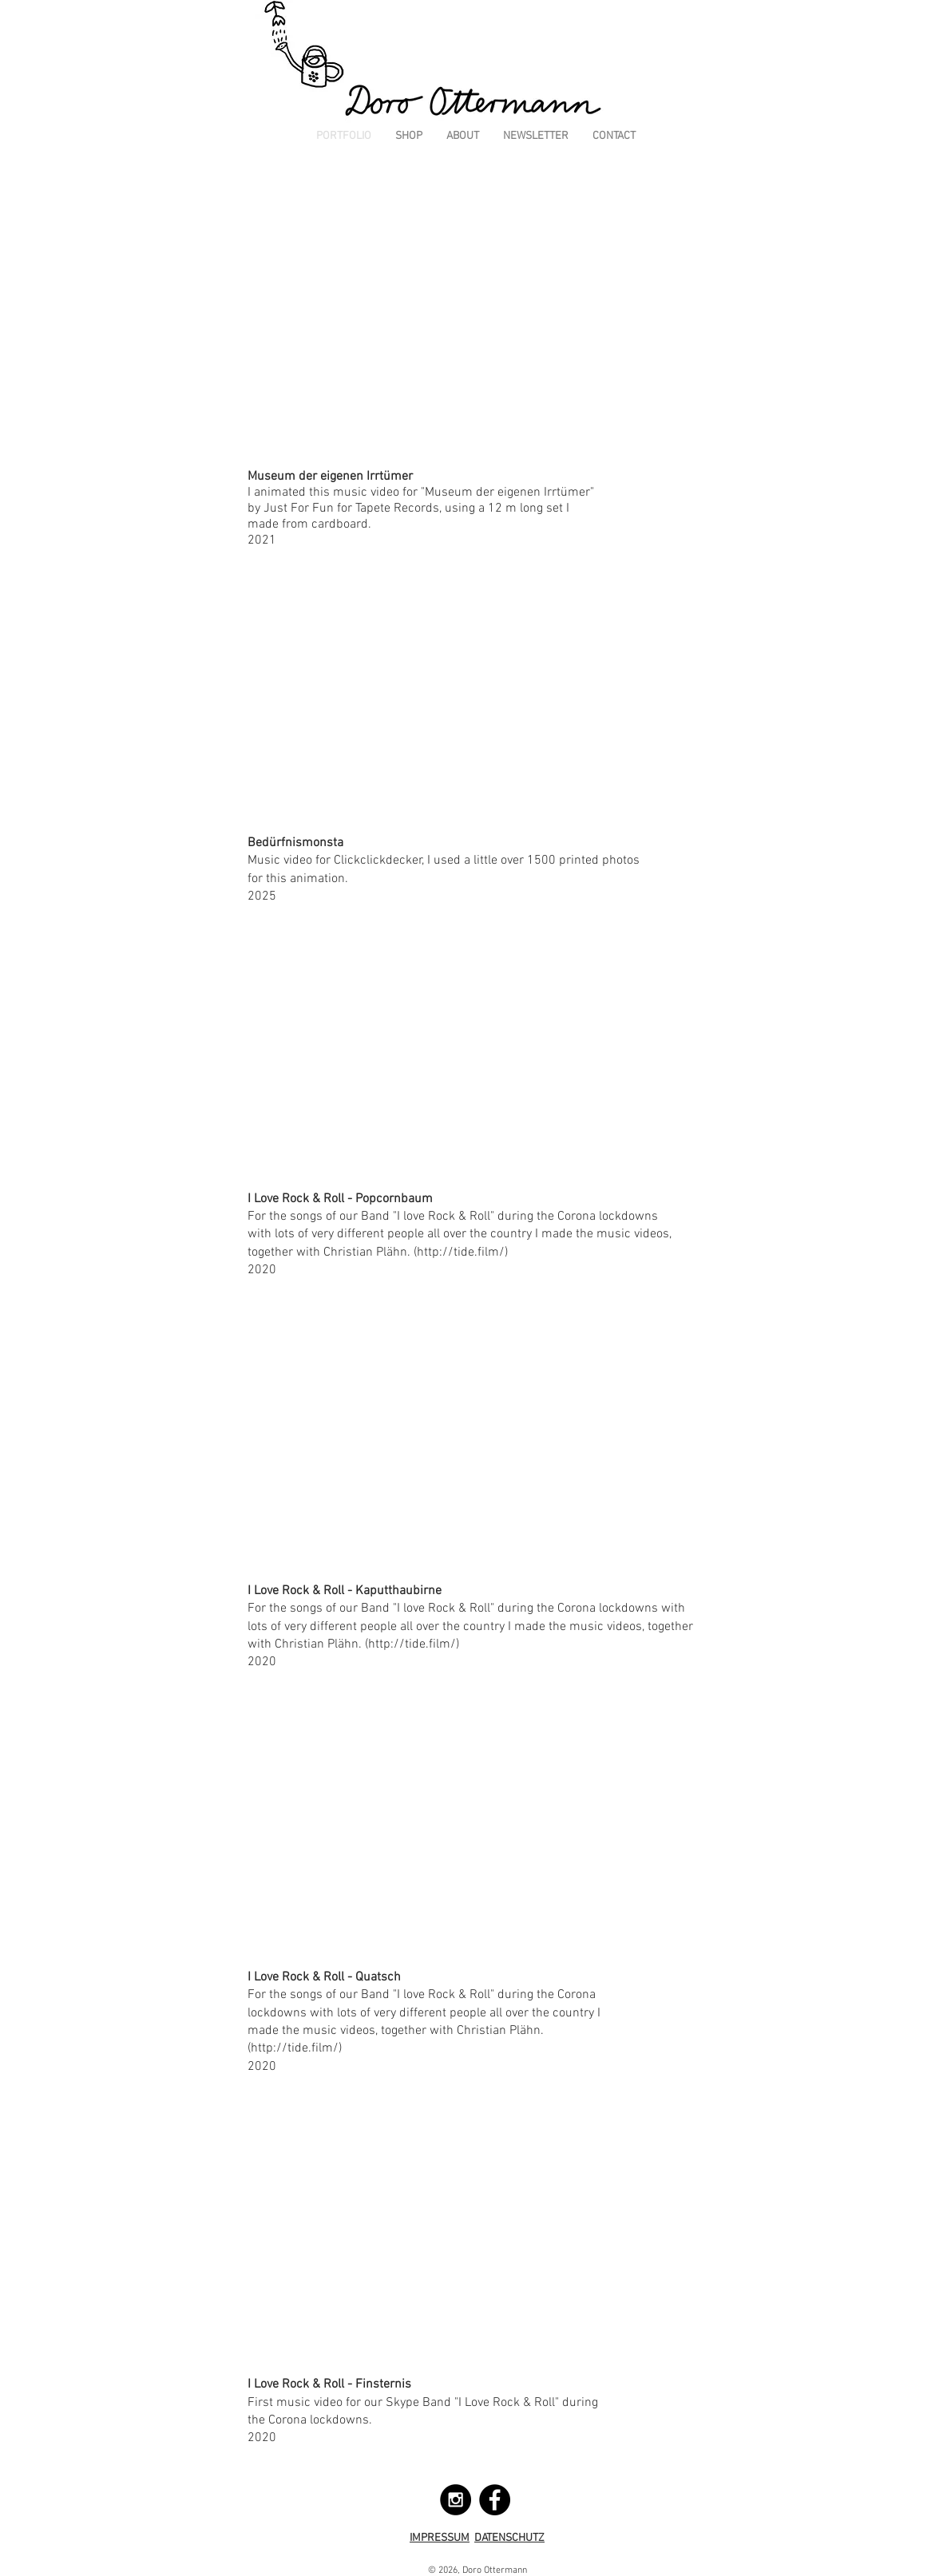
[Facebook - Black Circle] (494, 2499)
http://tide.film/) (462, 1252)
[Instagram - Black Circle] (455, 2499)
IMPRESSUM (440, 2538)
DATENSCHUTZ (509, 2538)
